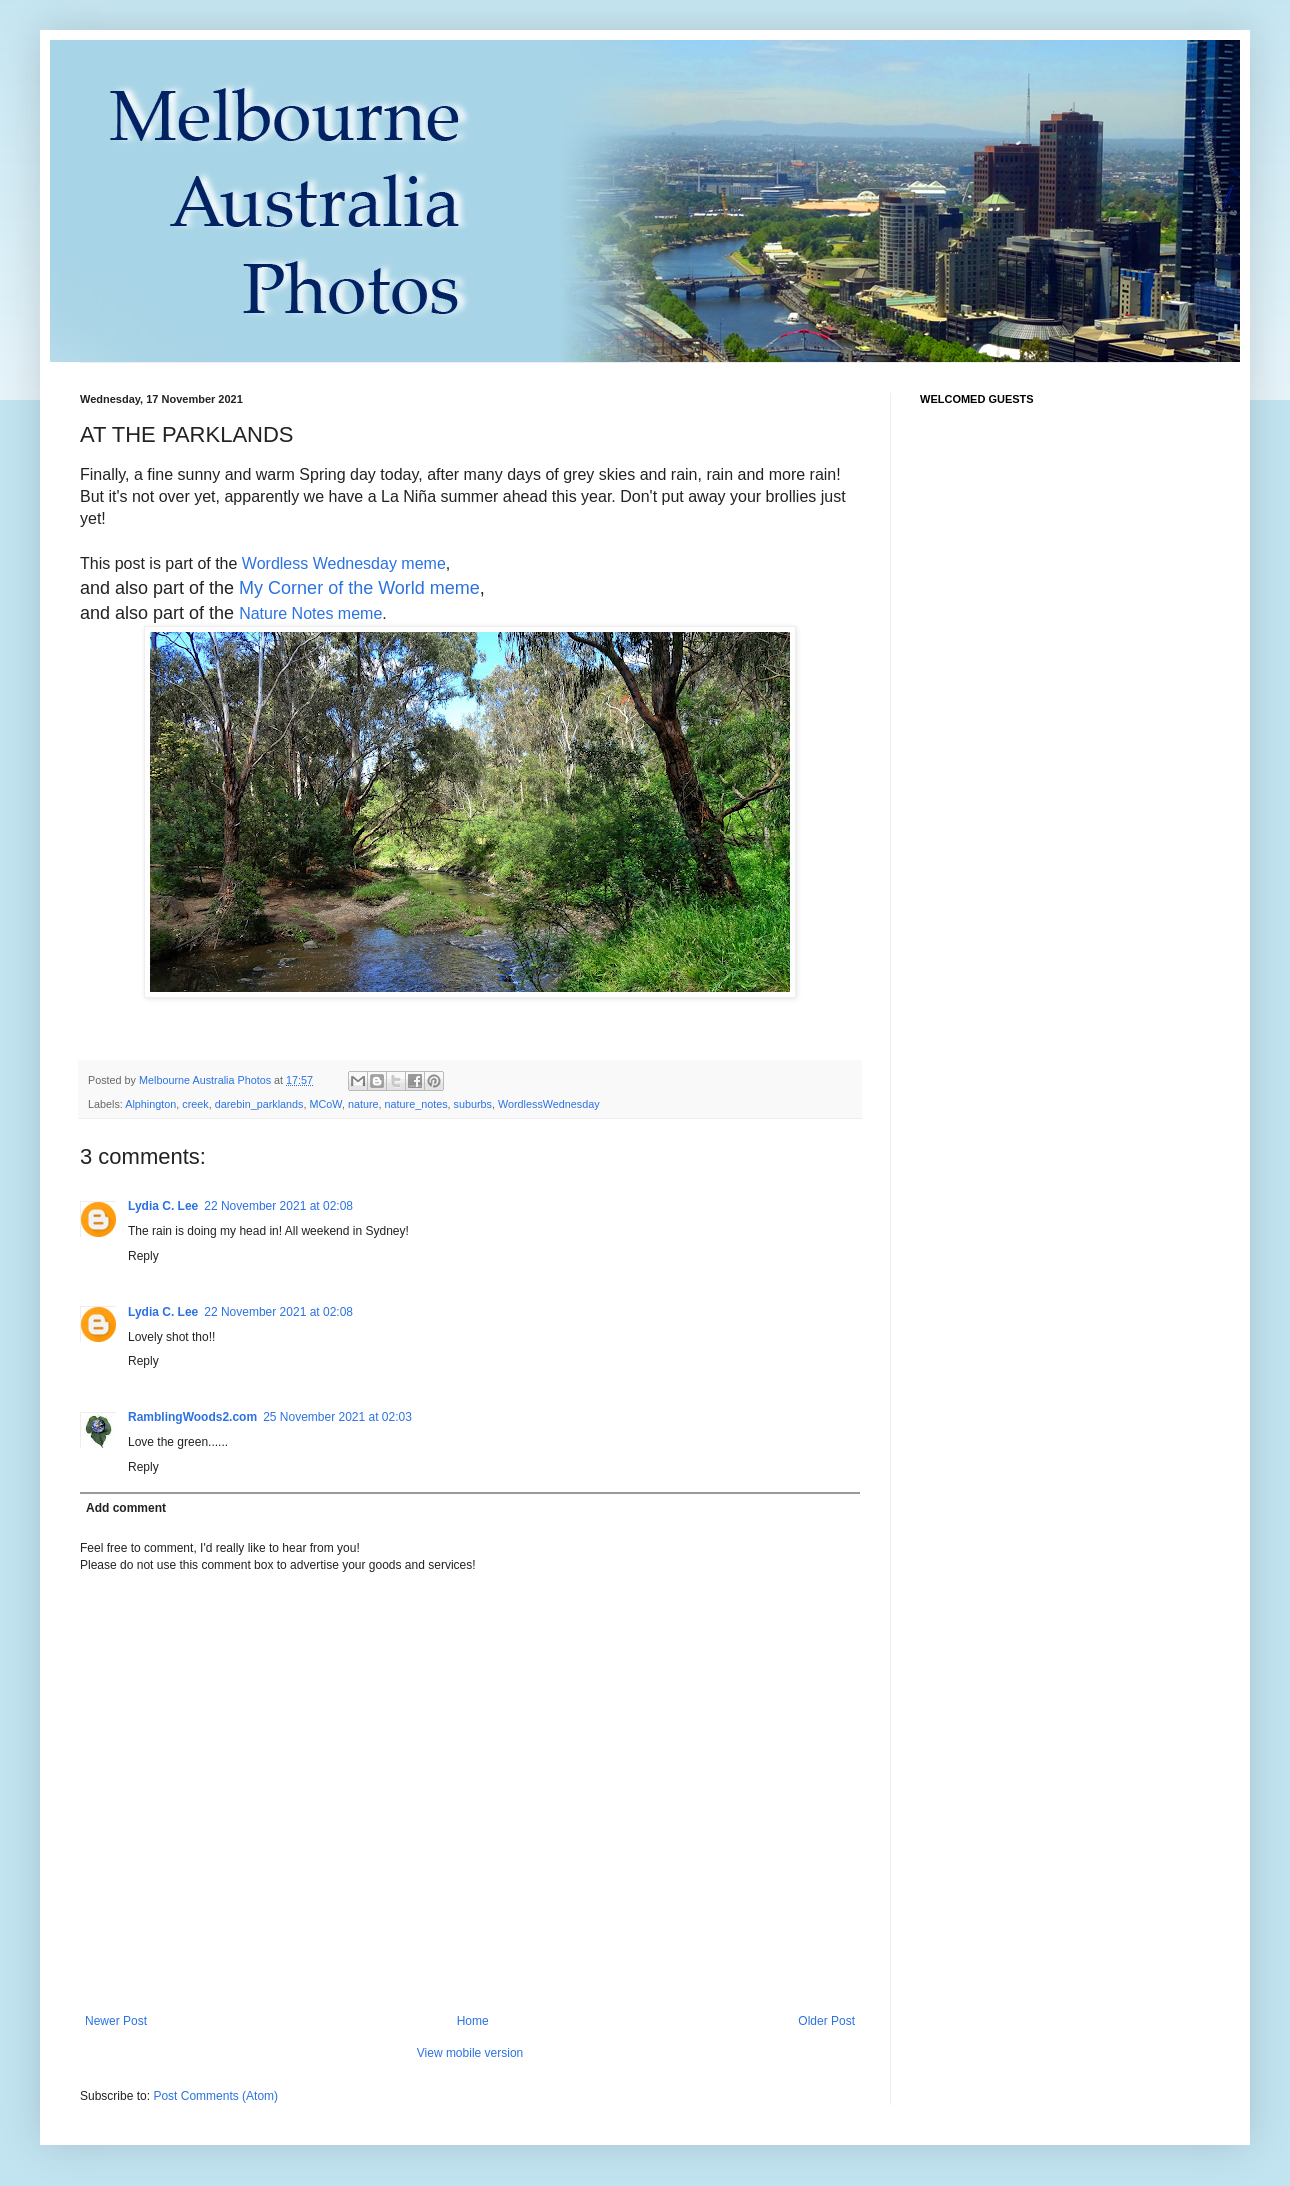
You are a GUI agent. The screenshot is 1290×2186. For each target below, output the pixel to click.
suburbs (473, 1104)
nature (363, 1104)
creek (195, 1104)
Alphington (150, 1104)
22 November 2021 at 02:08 (278, 1206)
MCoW (326, 1104)
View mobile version (470, 2053)
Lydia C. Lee (163, 1206)
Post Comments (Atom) (215, 2096)
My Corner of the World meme (359, 588)
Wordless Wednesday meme (344, 563)
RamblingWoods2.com (192, 1417)
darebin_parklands (259, 1104)
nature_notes (416, 1104)
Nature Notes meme (310, 613)
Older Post (826, 2021)
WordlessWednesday (549, 1104)
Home (473, 2021)
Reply (143, 1256)
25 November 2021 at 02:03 (337, 1417)
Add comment (126, 1508)
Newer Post (116, 2021)
